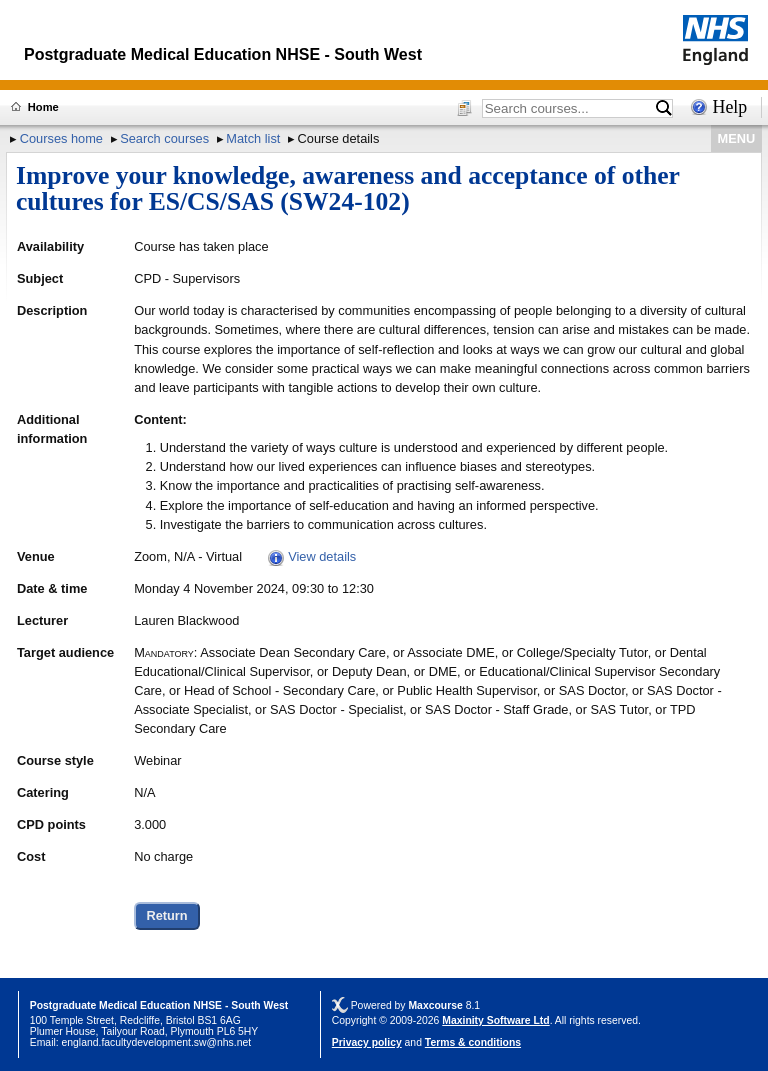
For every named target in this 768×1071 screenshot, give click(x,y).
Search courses (164, 138)
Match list (253, 138)
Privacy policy (367, 1042)
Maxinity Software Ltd (495, 1020)
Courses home (61, 138)
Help (730, 107)
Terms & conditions (473, 1042)
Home (43, 107)
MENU (737, 138)
